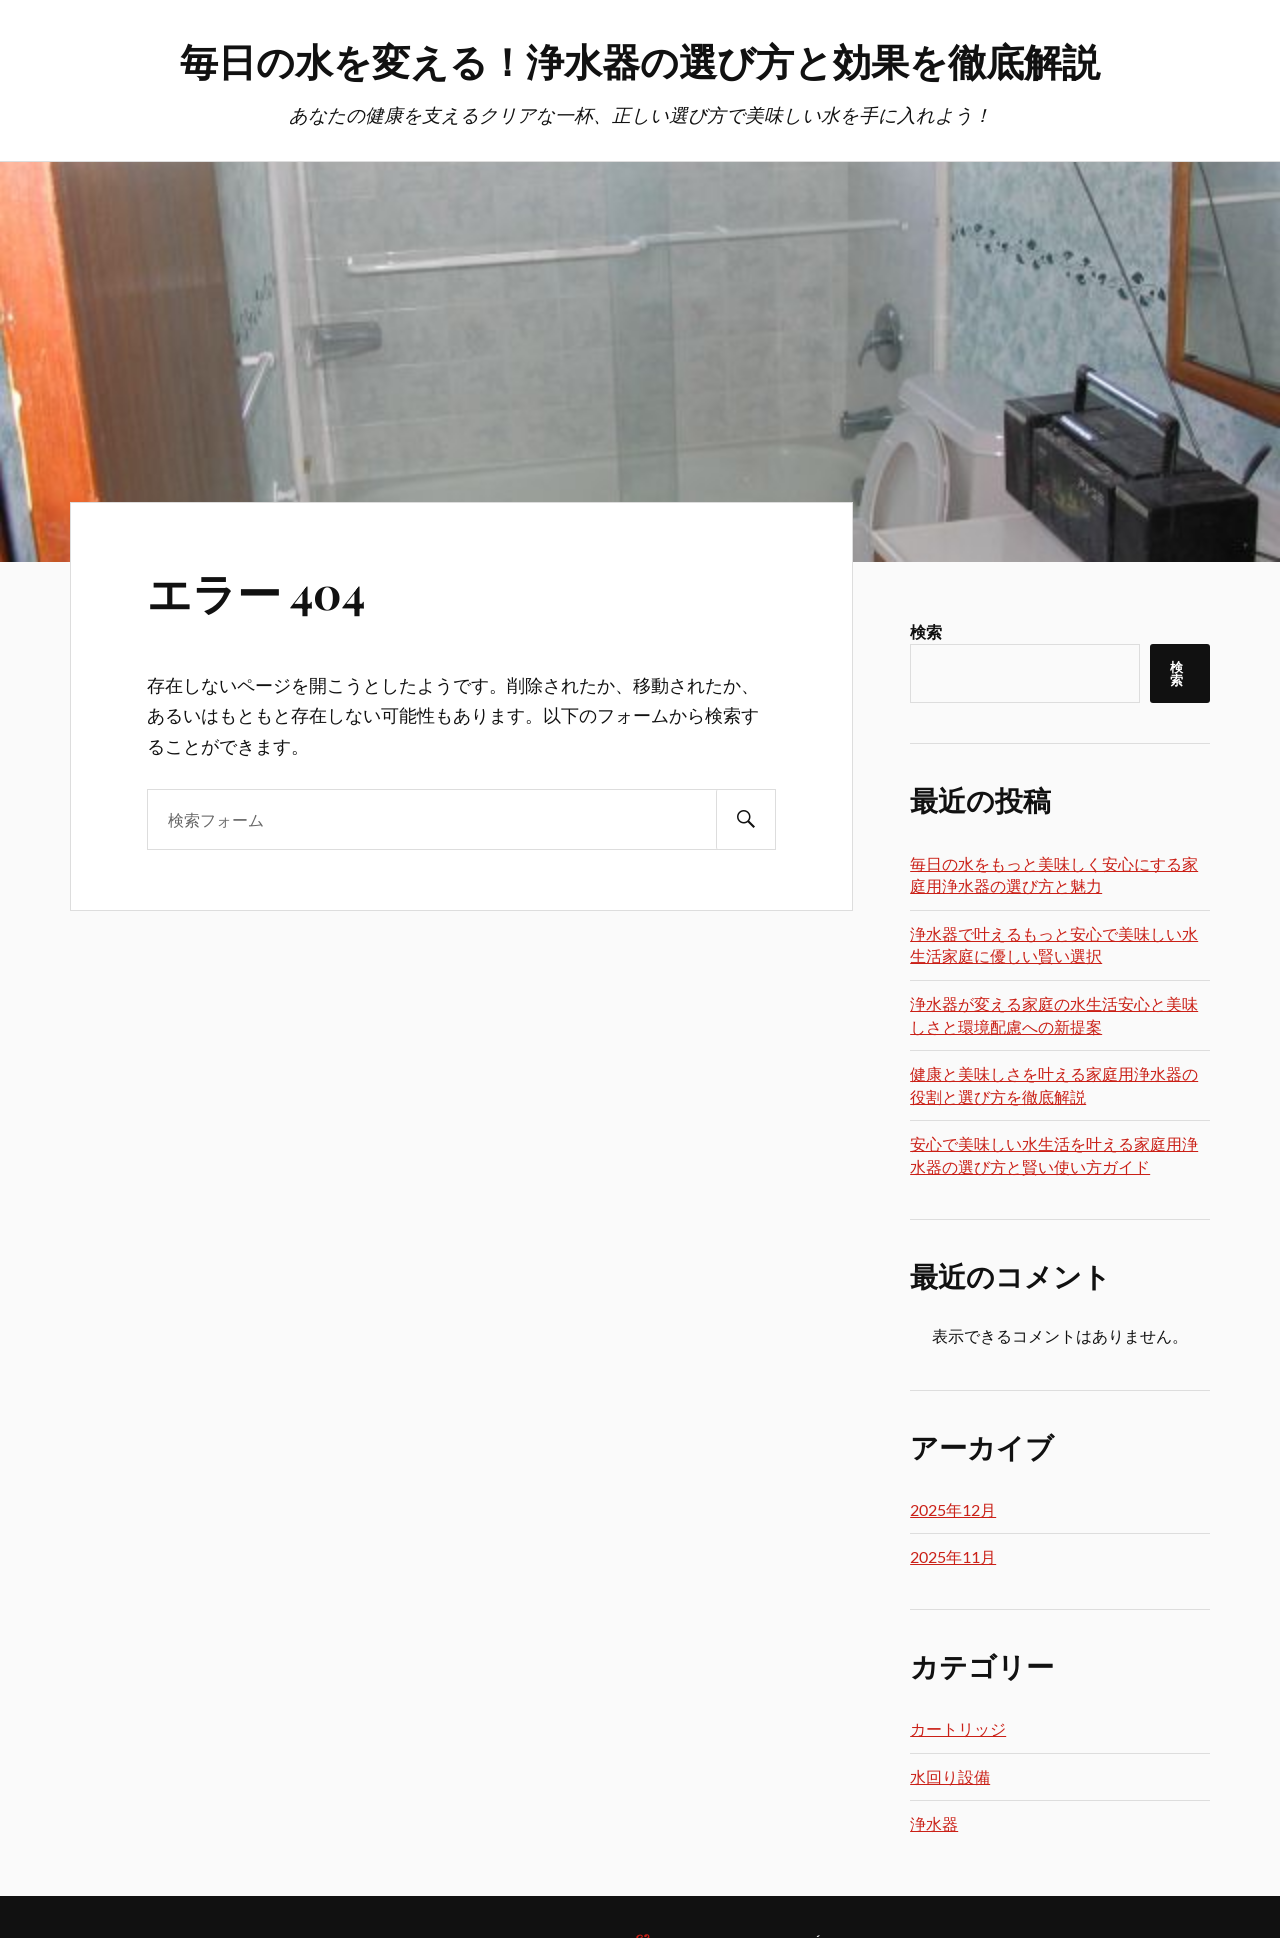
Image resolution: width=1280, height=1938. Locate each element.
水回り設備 (950, 1776)
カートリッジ (958, 1728)
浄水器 (934, 1823)
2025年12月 (953, 1509)
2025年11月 (953, 1556)
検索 (926, 631)
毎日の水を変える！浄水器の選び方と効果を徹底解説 (640, 60)
